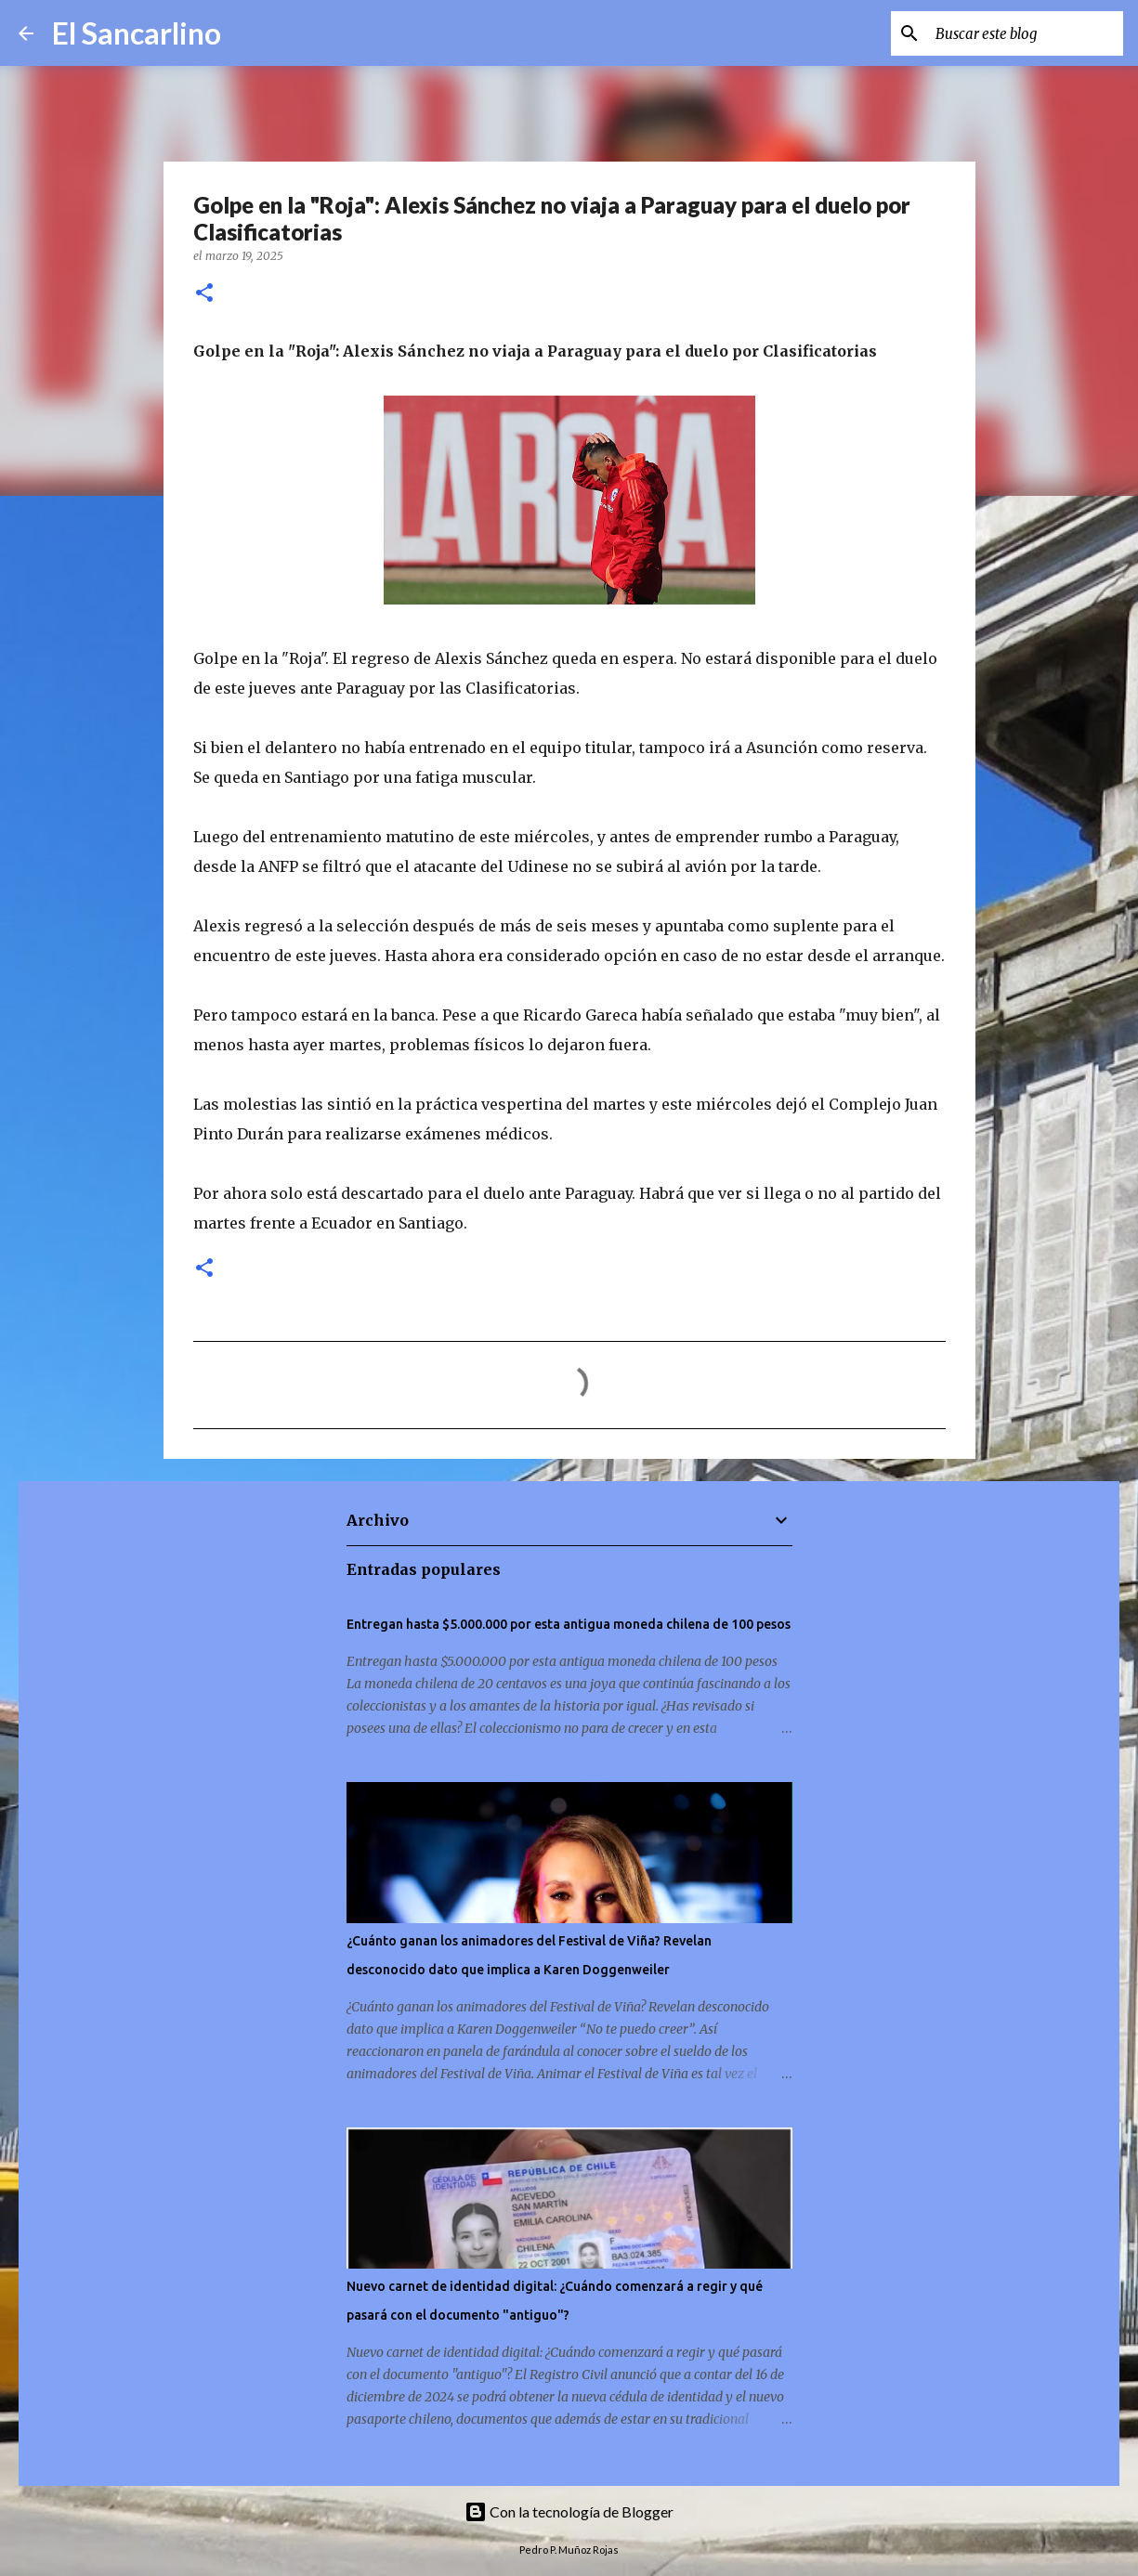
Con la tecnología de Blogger (569, 2511)
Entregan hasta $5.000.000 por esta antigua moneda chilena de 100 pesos (569, 1624)
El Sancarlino (136, 33)
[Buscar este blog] (1025, 33)
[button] (204, 293)
